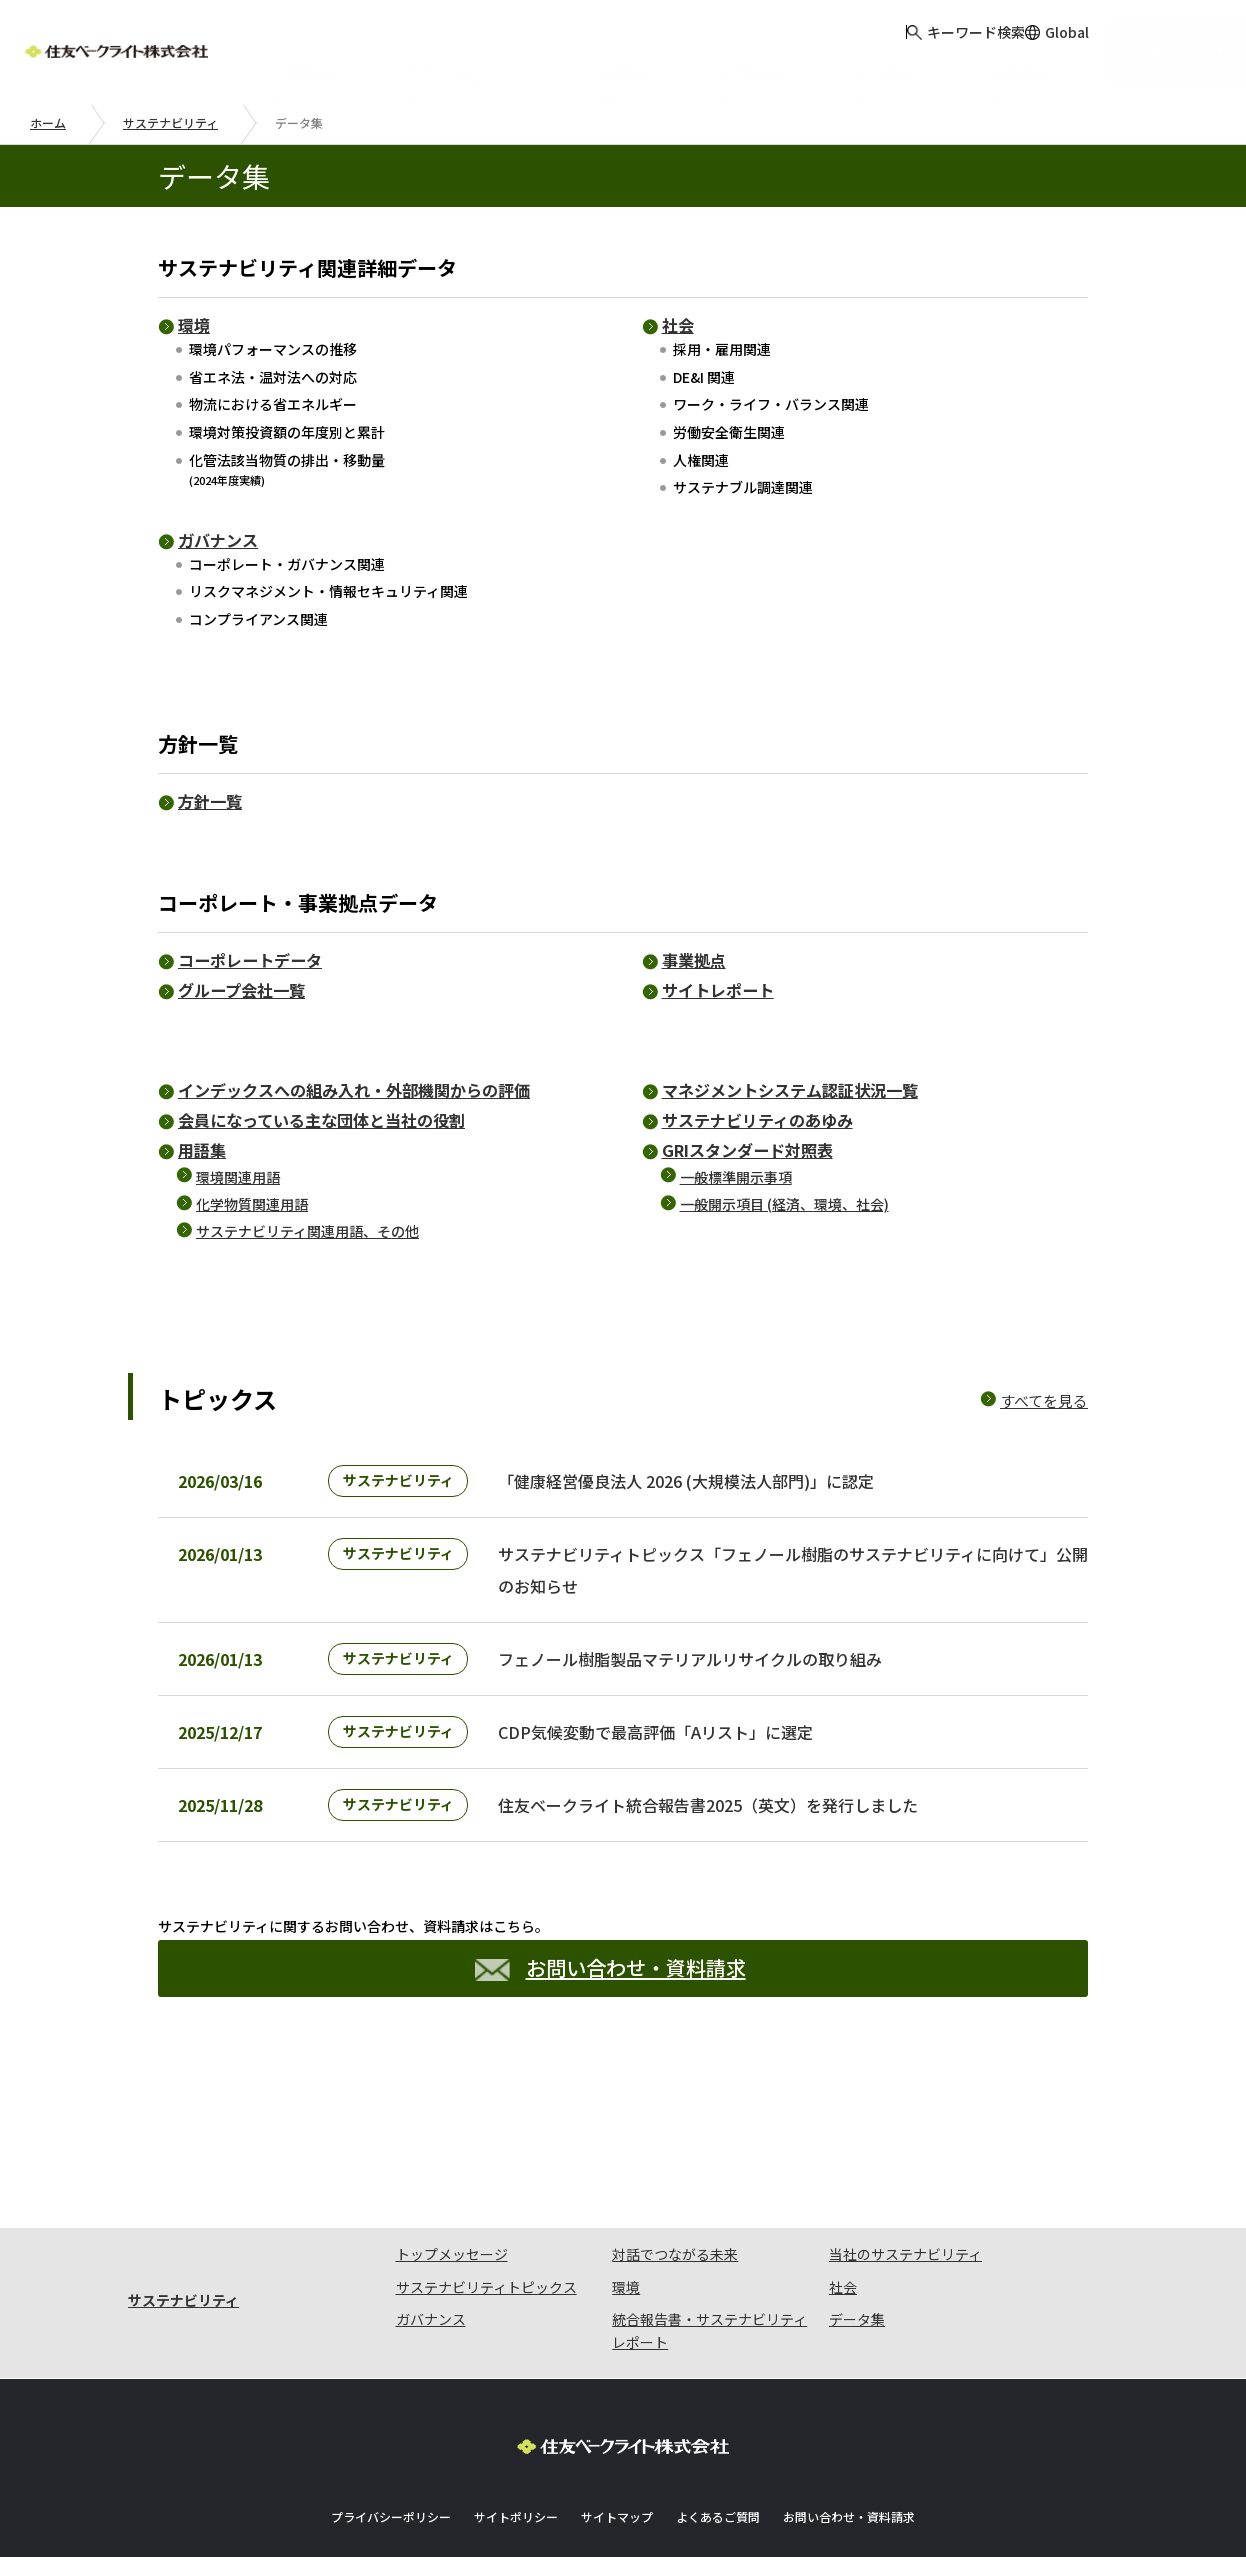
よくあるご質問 (718, 2457)
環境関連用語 (238, 1177)
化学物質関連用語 (252, 1204)
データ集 (857, 2260)
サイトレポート (718, 990)
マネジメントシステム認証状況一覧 (790, 1090)
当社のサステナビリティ (905, 2195)
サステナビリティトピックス (486, 2228)
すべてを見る (1044, 1400)
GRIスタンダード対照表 (747, 1150)
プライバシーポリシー (391, 2457)
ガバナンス (218, 540)
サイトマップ (617, 2457)
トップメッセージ (452, 2195)
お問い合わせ (1189, 50)
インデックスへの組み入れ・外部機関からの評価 (354, 1090)
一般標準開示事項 (736, 1177)
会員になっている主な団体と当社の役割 (321, 1120)
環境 (194, 325)
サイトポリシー (516, 2457)
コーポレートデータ (250, 960)
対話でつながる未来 (675, 2195)
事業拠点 (694, 960)
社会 (678, 325)
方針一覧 (210, 801)
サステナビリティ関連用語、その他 (307, 1231)
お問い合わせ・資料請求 (610, 2017)
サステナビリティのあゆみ (757, 1120)
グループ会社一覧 (241, 990)
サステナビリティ (170, 122)
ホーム (48, 122)
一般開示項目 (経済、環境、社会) (784, 1204)
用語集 (202, 1150)
